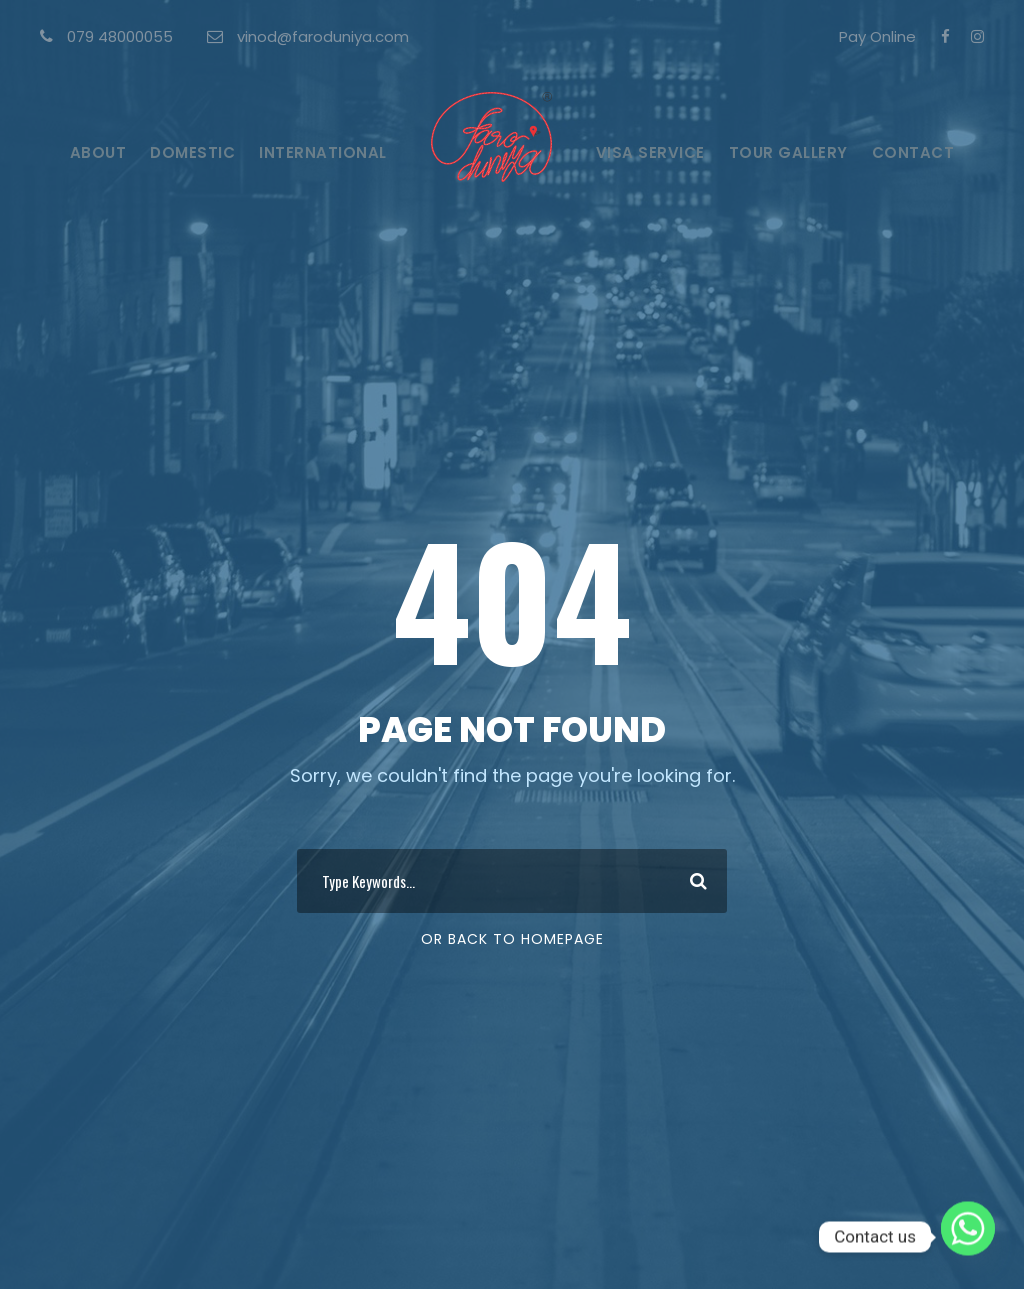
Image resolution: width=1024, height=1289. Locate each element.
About (98, 152)
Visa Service (650, 152)
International (323, 152)
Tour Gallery (788, 152)
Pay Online (877, 36)
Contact (913, 152)
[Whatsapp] (968, 1237)
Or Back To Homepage (512, 939)
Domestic (192, 152)
